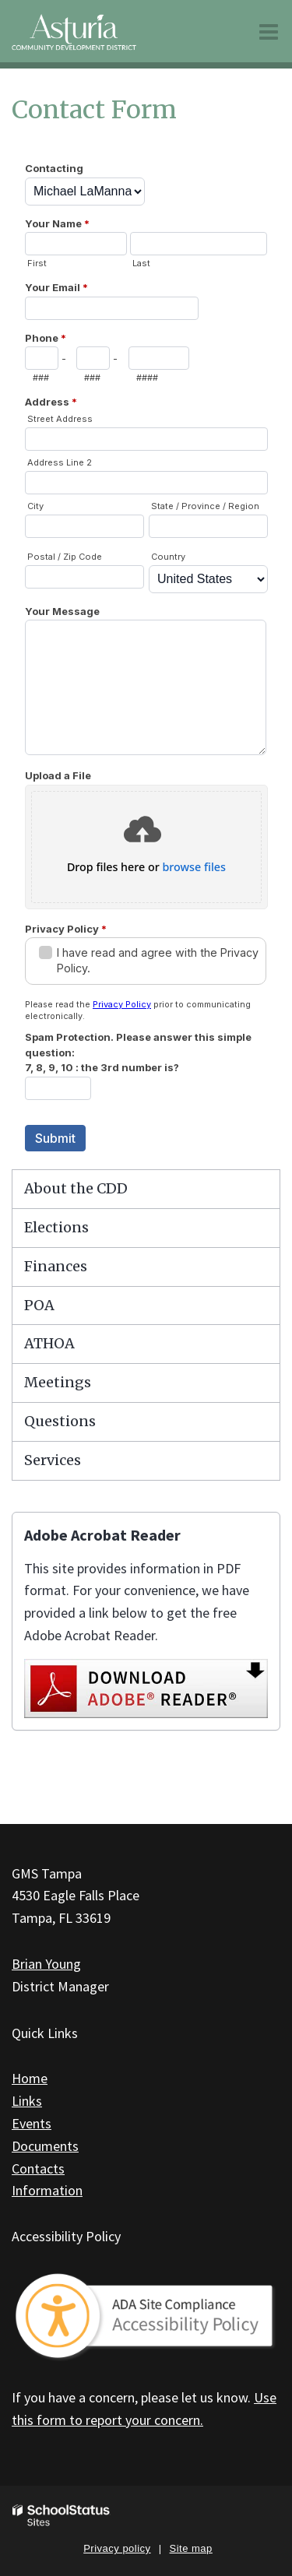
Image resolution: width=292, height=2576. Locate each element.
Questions (60, 1421)
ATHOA (49, 1343)
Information (47, 2190)
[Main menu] (268, 31)
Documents (45, 2146)
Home (29, 2078)
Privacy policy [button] (116, 2548)
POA (39, 1305)
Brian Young (46, 1964)
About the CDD (76, 1188)
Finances (55, 1266)
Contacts (38, 2168)
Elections (56, 1227)
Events (31, 2123)
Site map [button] (191, 2548)
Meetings (57, 1382)
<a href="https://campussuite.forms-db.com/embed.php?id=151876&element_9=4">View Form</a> (146, 654)
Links (27, 2101)
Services (52, 1460)
